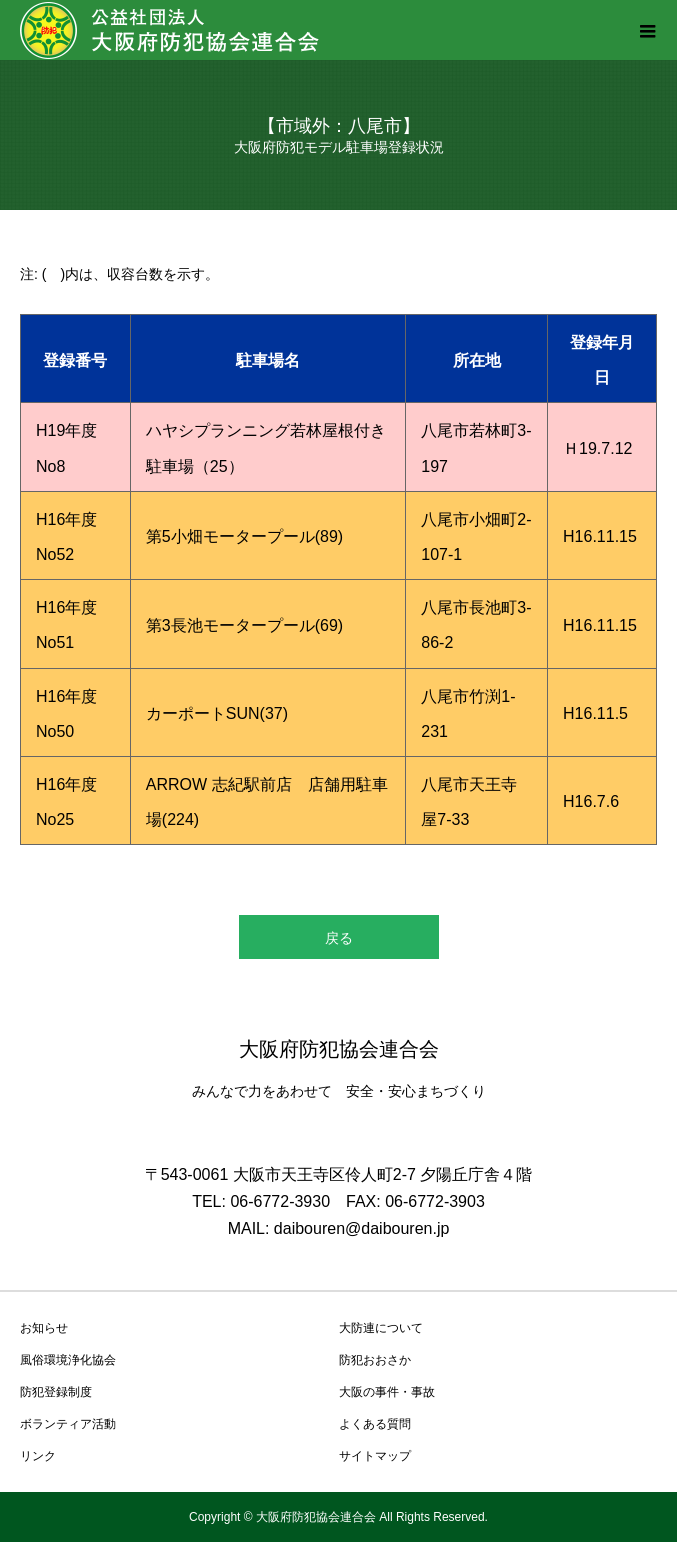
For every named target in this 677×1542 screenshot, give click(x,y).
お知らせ (44, 1328)
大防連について (381, 1328)
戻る (339, 938)
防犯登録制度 (56, 1392)
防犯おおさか (375, 1360)
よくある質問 (375, 1424)
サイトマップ (375, 1456)
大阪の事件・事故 (387, 1392)
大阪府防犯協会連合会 (339, 1049)
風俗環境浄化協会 (68, 1360)
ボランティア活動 (68, 1424)
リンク (38, 1456)
